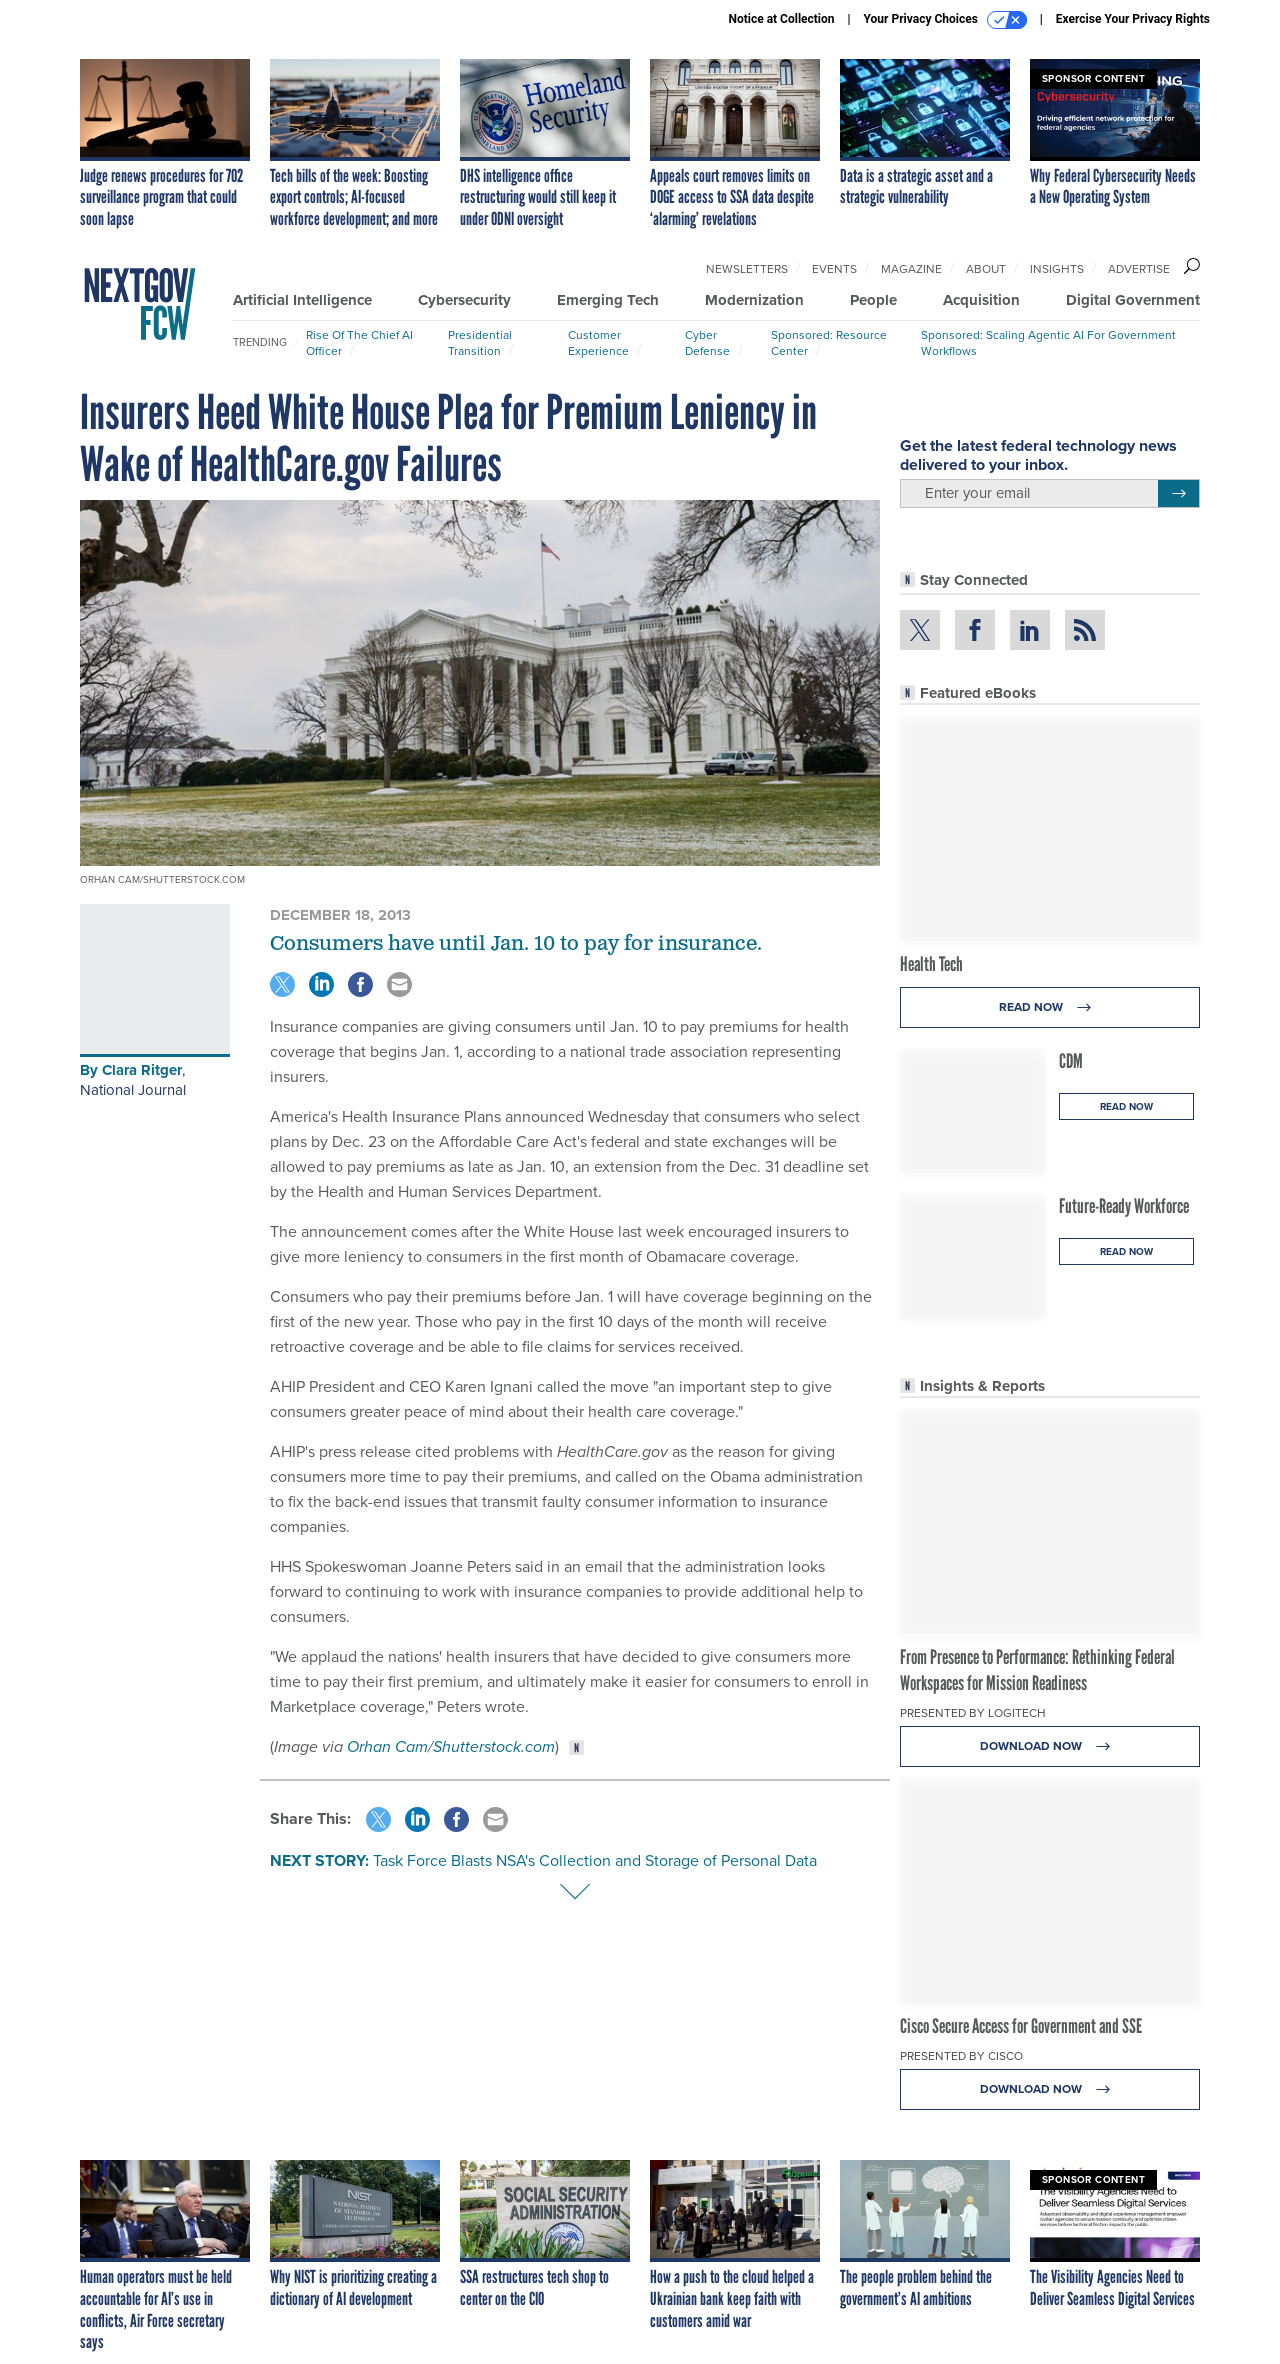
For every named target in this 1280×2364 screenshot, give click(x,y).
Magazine (911, 269)
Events (834, 269)
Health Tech (931, 964)
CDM (1071, 1061)
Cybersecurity (464, 300)
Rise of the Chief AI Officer (359, 343)
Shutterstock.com (494, 1746)
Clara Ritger (142, 1070)
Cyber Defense (707, 343)
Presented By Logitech (973, 1713)
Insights (1057, 269)
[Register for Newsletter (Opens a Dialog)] (1178, 494)
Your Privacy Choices (945, 20)
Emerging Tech (608, 300)
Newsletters (747, 269)
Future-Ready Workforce (1124, 1206)
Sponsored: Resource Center (829, 343)
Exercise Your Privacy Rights (1133, 19)
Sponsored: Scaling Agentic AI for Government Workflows (1048, 343)
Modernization (754, 300)
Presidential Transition (480, 343)
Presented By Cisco (961, 2056)
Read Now (1050, 1007)
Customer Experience (598, 343)
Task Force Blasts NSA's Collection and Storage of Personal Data (595, 1860)
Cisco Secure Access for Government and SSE (1021, 2026)
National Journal (133, 1090)
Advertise (1139, 269)
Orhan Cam (387, 1746)
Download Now (1050, 1746)
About (986, 269)
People (873, 300)
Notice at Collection (781, 19)
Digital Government (1133, 300)
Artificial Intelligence (302, 300)
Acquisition (981, 300)
